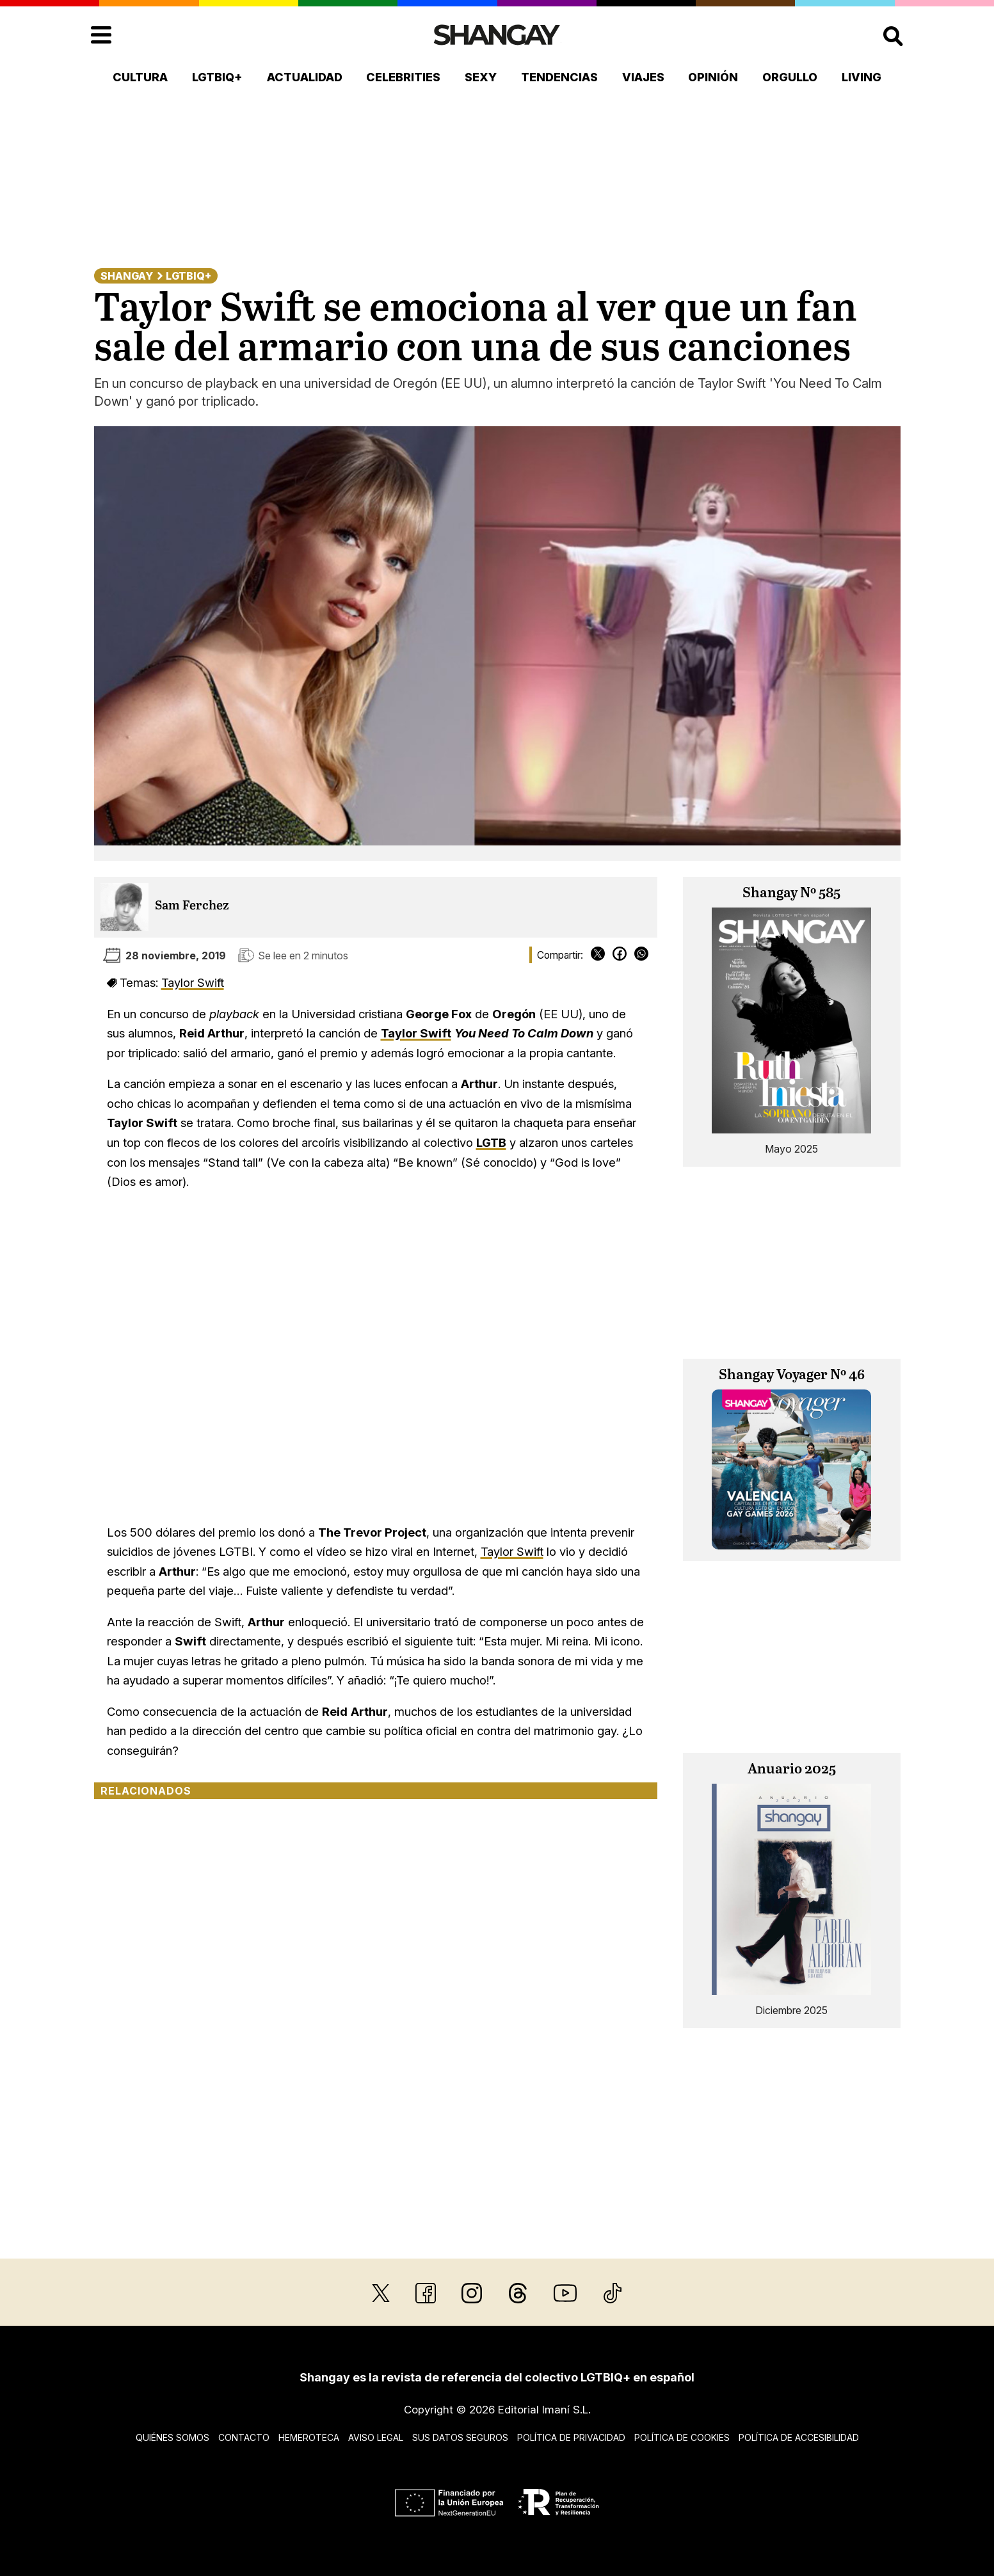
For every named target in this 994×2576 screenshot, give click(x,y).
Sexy (481, 77)
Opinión (713, 77)
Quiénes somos (172, 2437)
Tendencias (559, 77)
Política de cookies (682, 2437)
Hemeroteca (308, 2437)
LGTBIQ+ (217, 77)
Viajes (643, 77)
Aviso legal (375, 2437)
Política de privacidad (571, 2437)
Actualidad (304, 77)
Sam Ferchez (192, 906)
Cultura (140, 77)
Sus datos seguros (460, 2437)
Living (861, 77)
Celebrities (403, 77)
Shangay (126, 275)
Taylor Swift (192, 982)
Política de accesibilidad (799, 2437)
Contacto (243, 2437)
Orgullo (789, 77)
